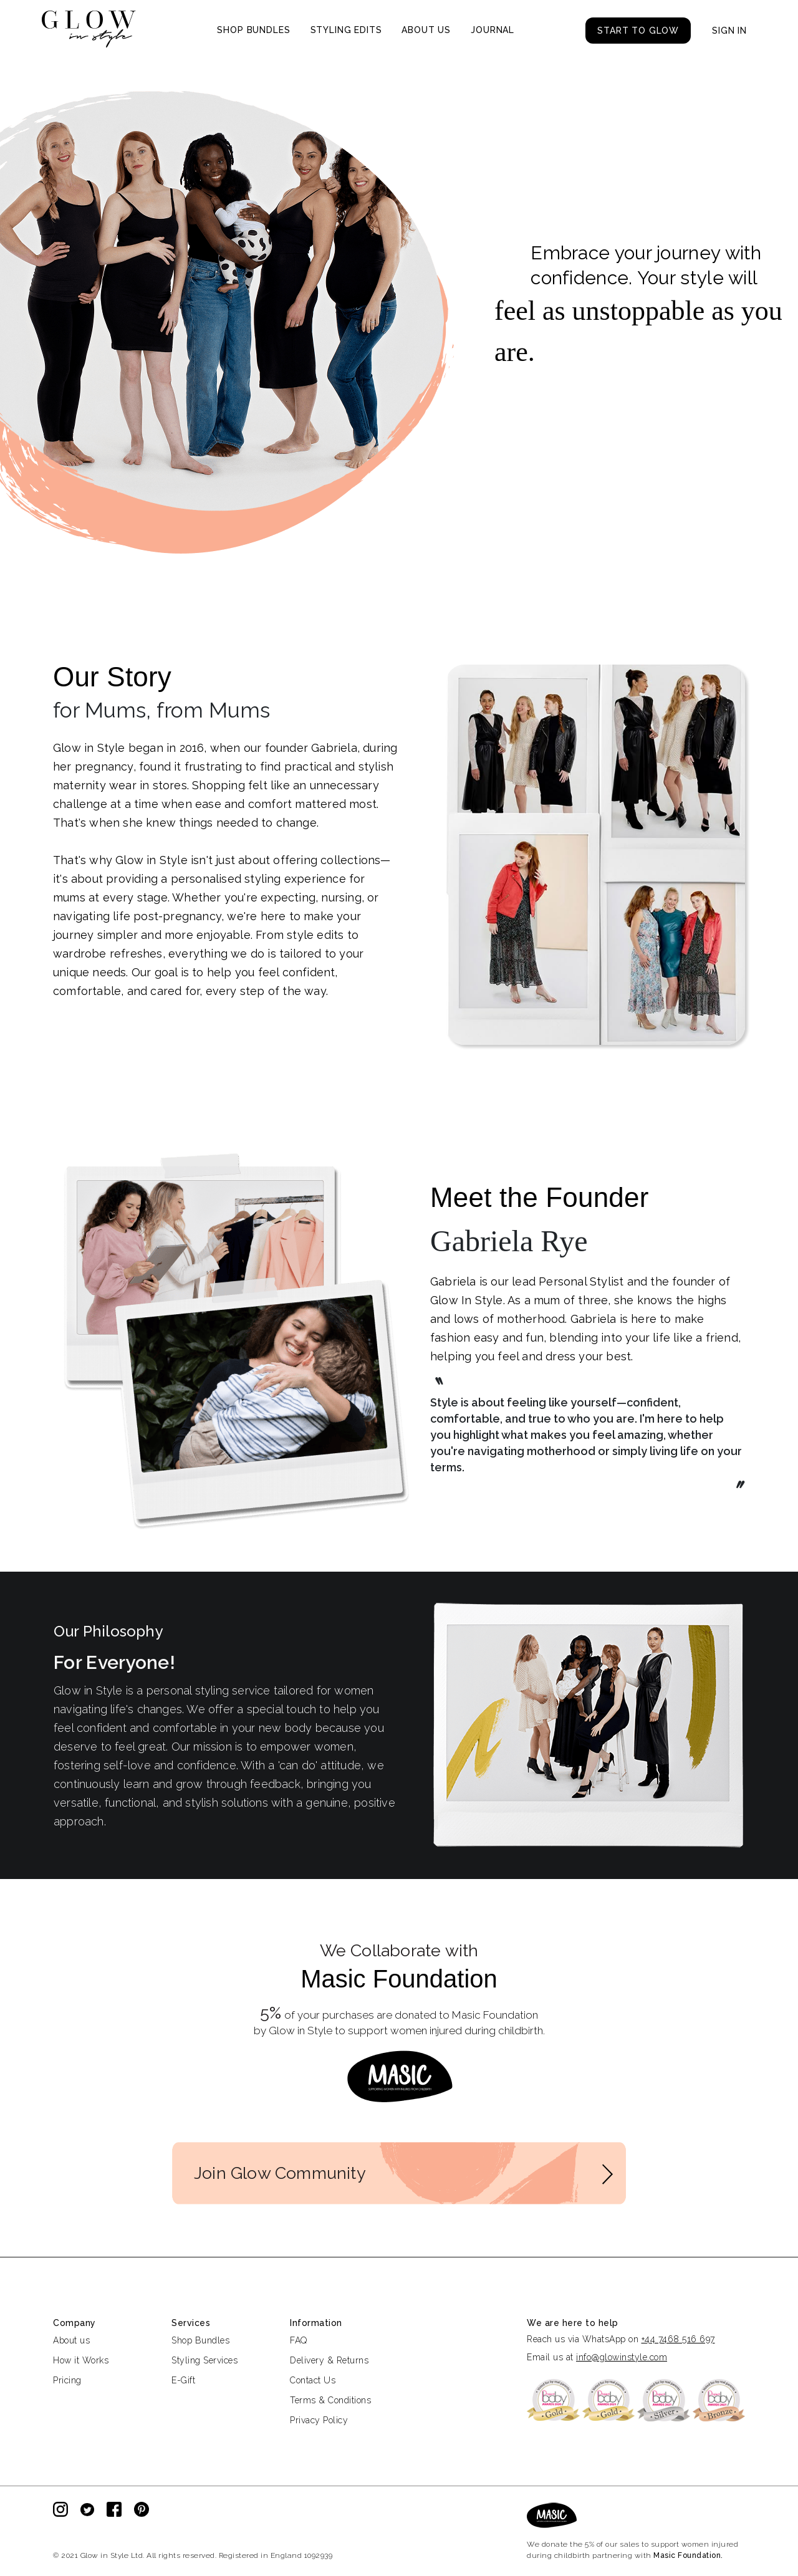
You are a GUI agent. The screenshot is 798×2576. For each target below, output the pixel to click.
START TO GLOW (638, 31)
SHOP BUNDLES (253, 30)
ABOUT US (426, 30)
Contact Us (312, 2380)
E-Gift (183, 2380)
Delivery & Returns (329, 2360)
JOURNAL (492, 30)
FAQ (298, 2340)
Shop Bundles (200, 2340)
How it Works (80, 2360)
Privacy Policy (319, 2420)
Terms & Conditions (330, 2400)
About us (71, 2340)
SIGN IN (729, 31)
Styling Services (204, 2360)
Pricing (67, 2380)
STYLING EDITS (346, 30)
